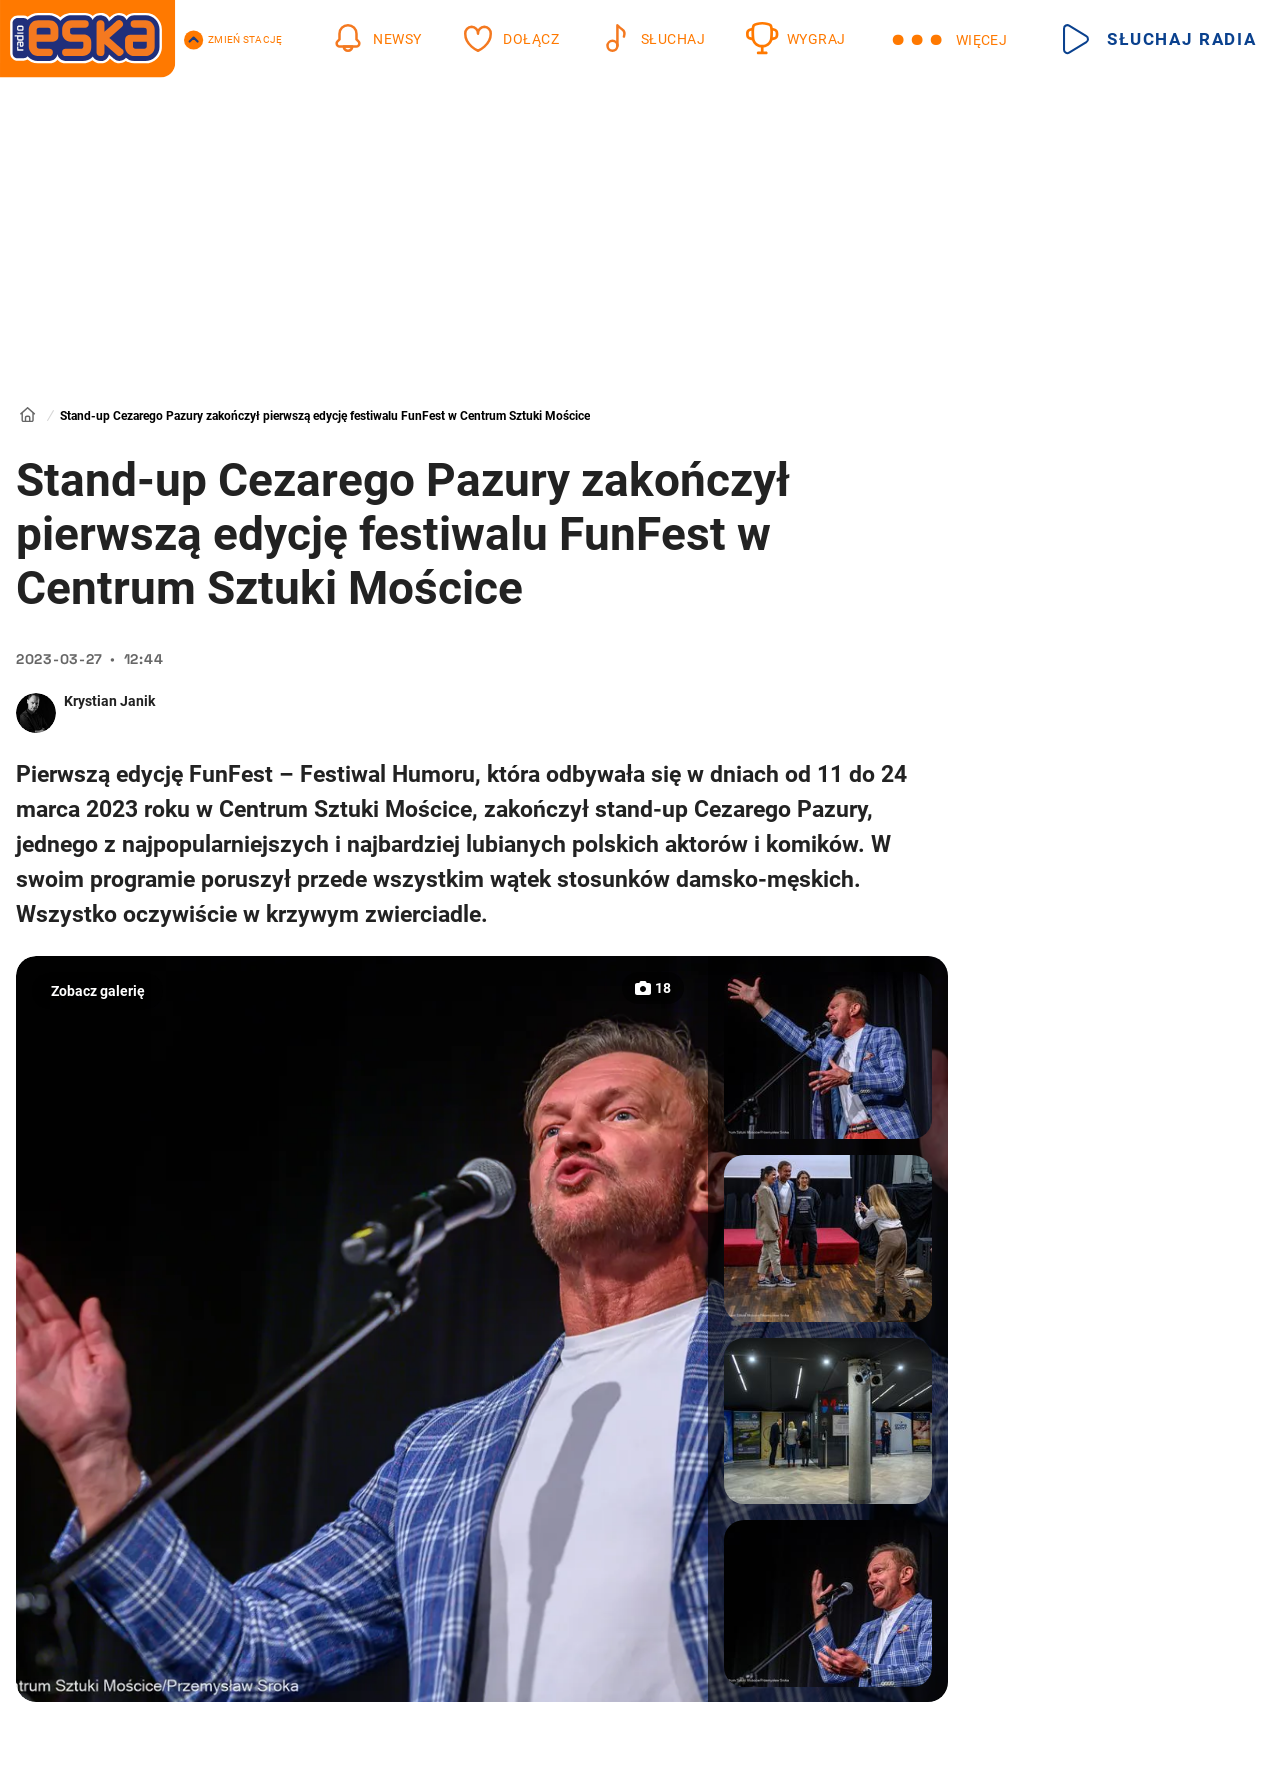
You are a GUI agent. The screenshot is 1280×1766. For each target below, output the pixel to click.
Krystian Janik (109, 701)
